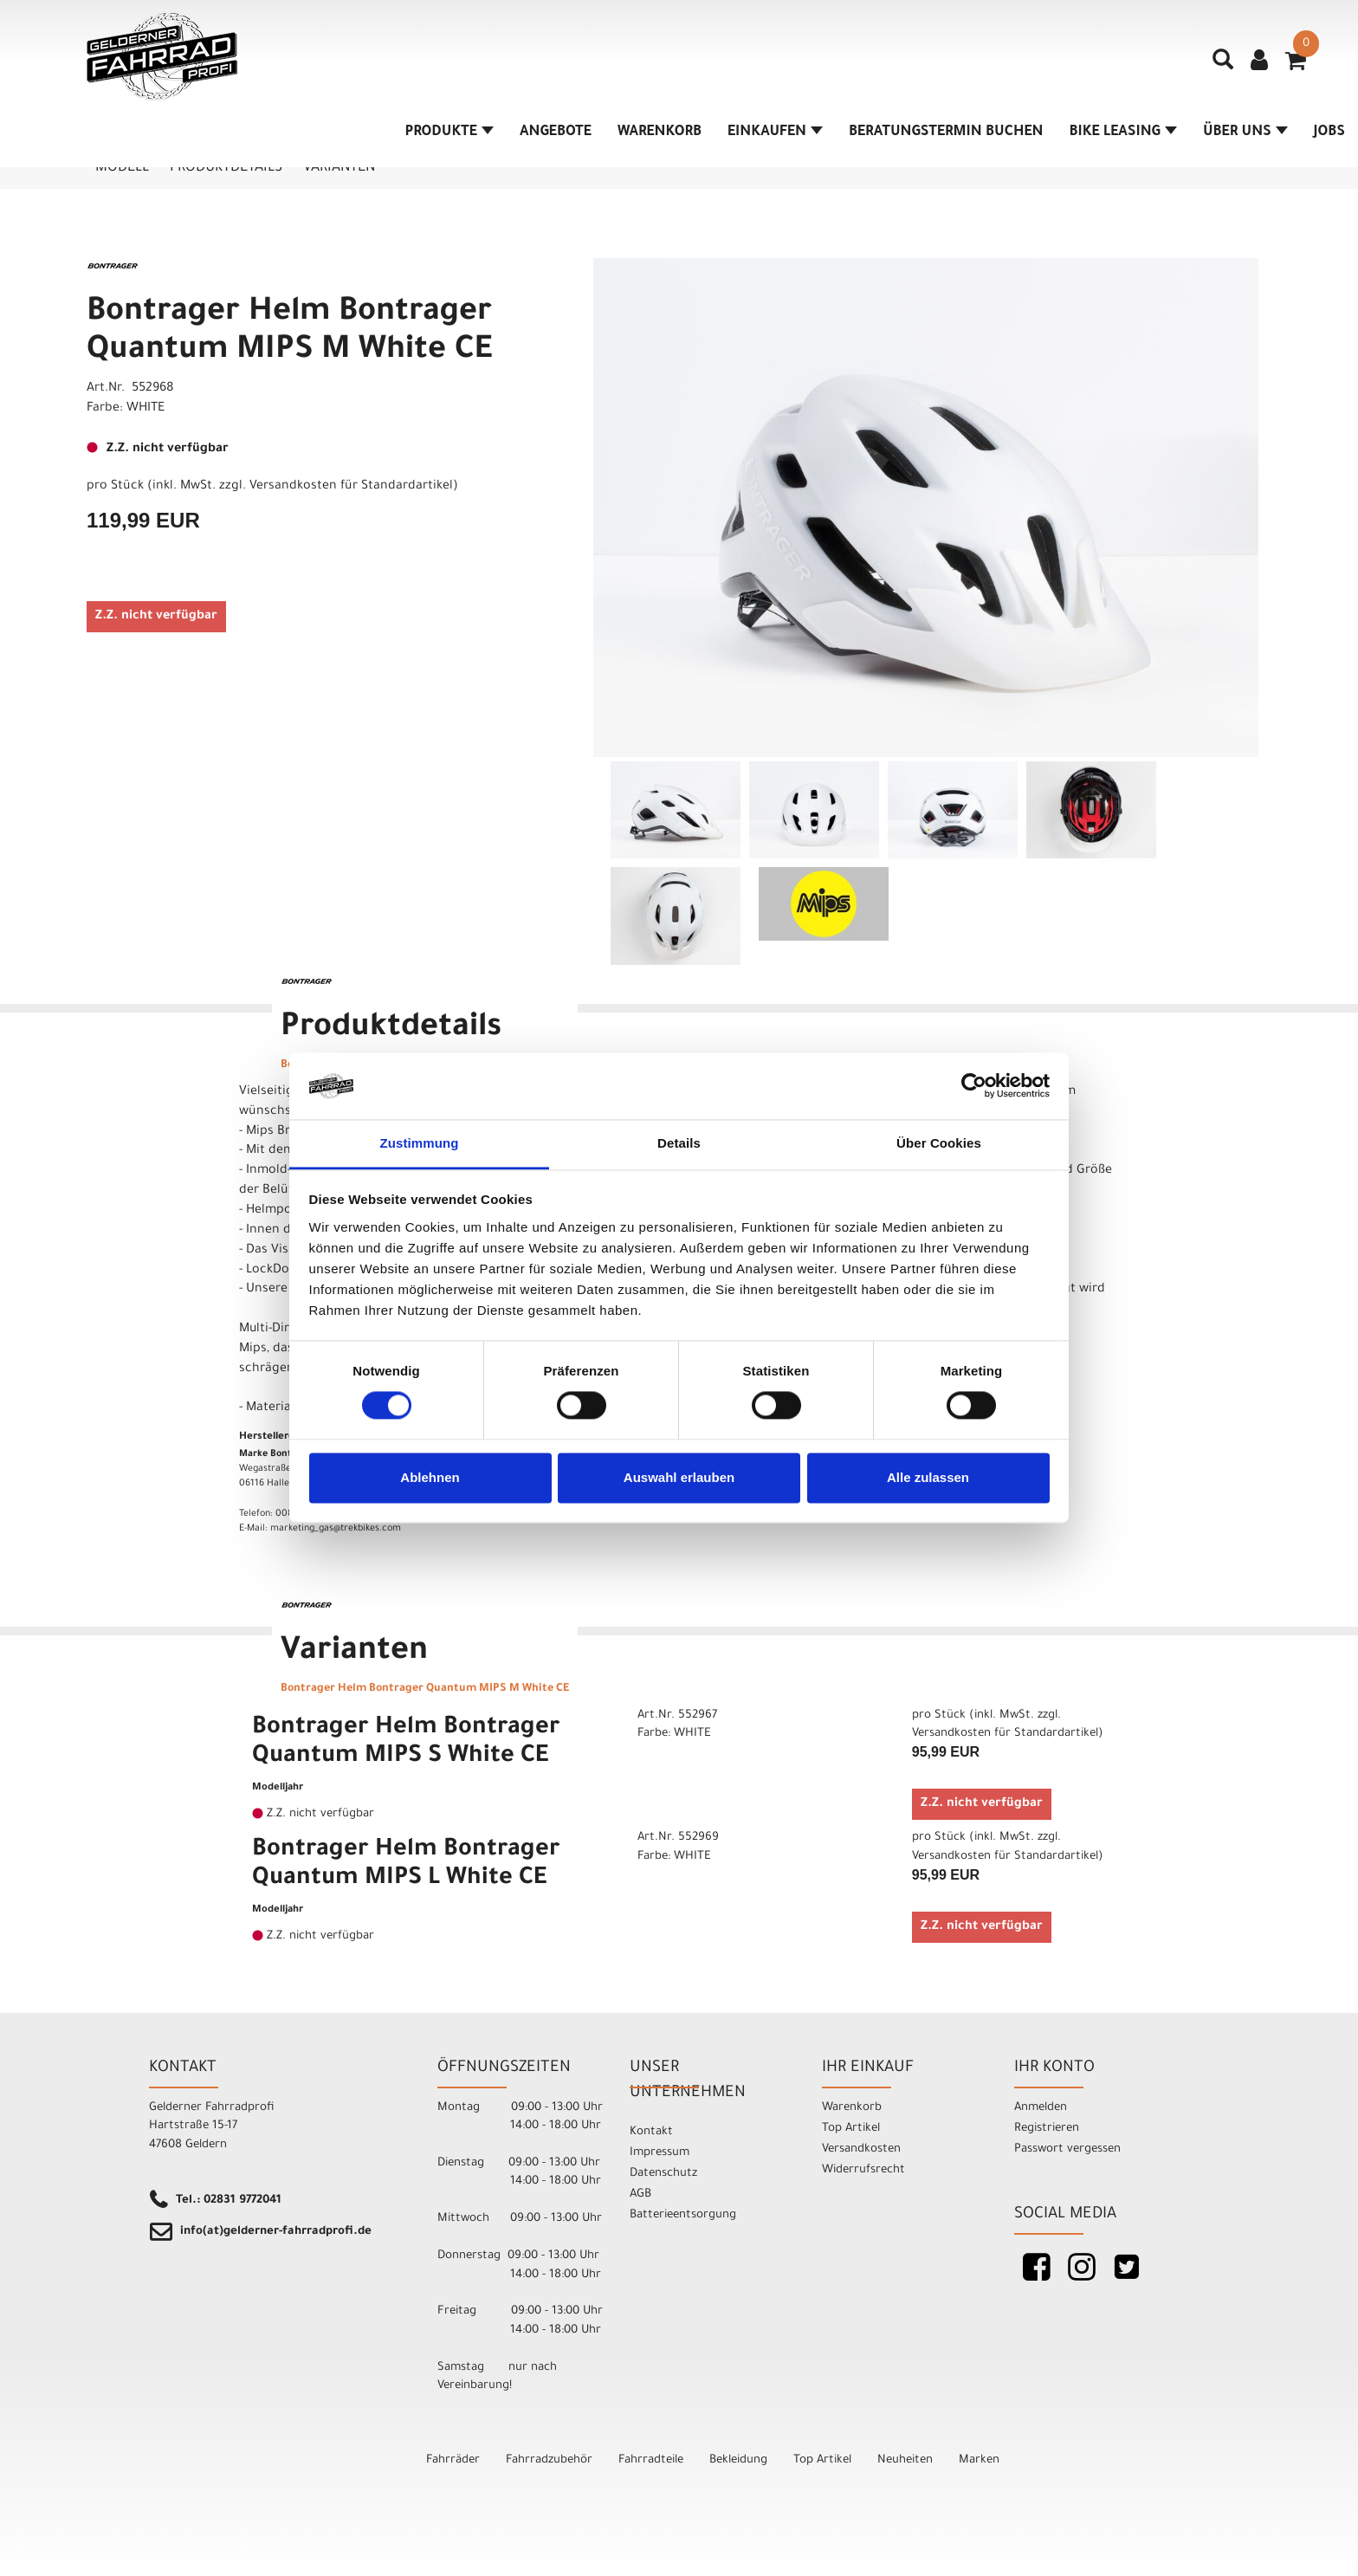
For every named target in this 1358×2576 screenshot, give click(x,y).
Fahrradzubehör (549, 2460)
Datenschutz (663, 2173)
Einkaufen (775, 132)
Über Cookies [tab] (938, 1143)
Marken (979, 2460)
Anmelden (1040, 2107)
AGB (640, 2194)
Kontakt (651, 2132)
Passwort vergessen (1067, 2149)
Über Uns (1245, 132)
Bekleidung (738, 2460)
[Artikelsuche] (1222, 65)
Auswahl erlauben (679, 1477)
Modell (122, 168)
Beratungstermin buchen (946, 132)
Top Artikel (851, 2128)
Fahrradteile (650, 2460)
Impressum (659, 2152)
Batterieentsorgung (683, 2215)
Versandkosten (861, 2149)
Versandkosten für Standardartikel (351, 487)
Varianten (339, 168)
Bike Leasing (1123, 132)
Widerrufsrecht (863, 2170)
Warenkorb (660, 132)
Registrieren (1046, 2128)
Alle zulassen (928, 1477)
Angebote (556, 132)
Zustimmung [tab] (419, 1143)
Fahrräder (453, 2460)
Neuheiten (905, 2460)
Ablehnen (429, 1477)
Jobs (1329, 132)
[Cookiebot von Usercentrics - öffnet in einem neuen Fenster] (974, 1086)
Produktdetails (226, 168)
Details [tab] (679, 1143)
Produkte (449, 132)
